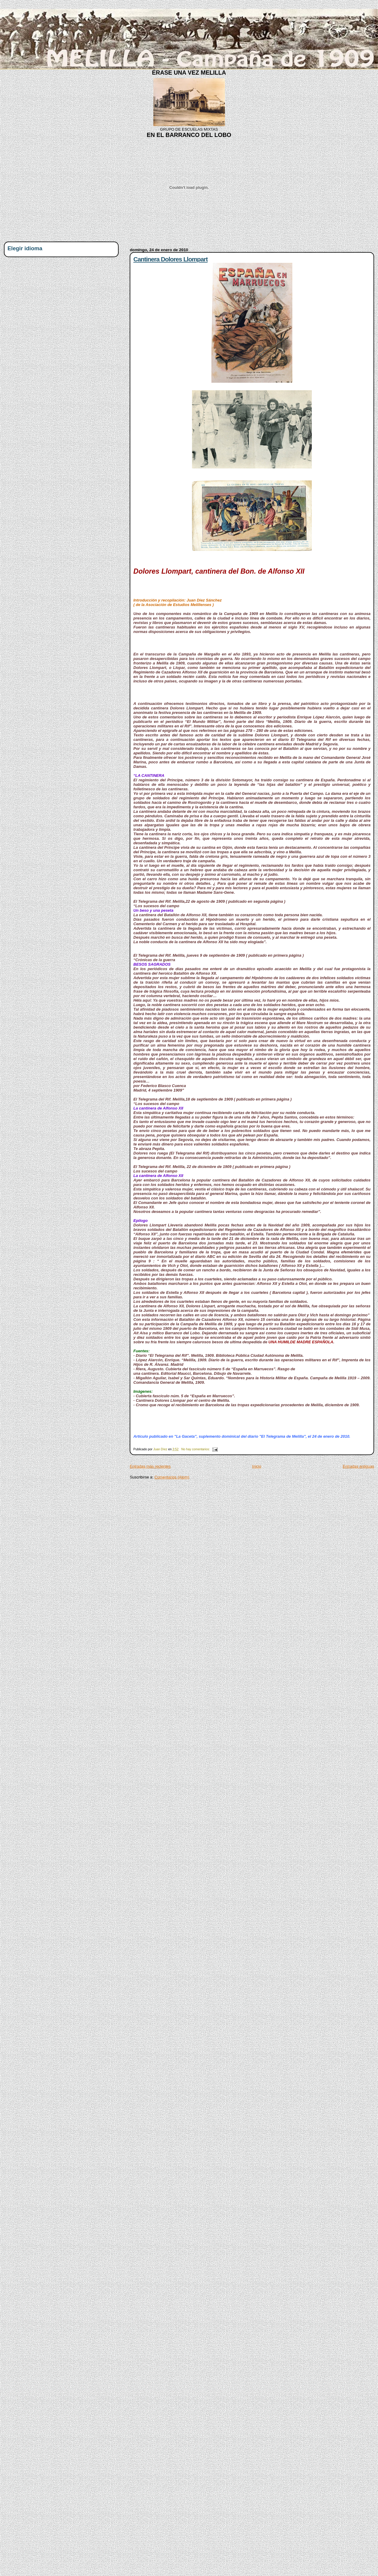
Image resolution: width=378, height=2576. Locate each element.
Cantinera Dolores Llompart (170, 259)
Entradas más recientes (150, 1466)
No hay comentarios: (196, 1449)
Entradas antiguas (358, 1466)
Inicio (256, 1466)
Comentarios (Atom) (172, 1477)
